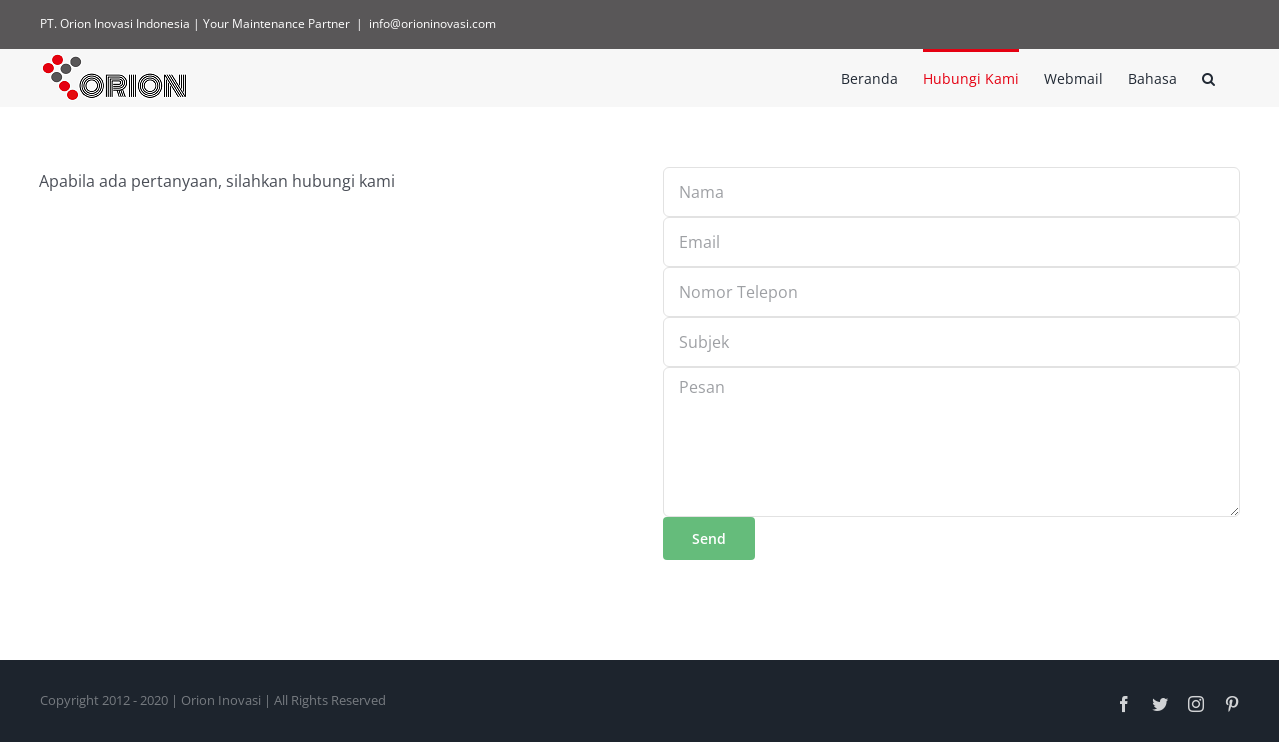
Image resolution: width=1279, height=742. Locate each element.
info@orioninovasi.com (432, 23)
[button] (1208, 77)
